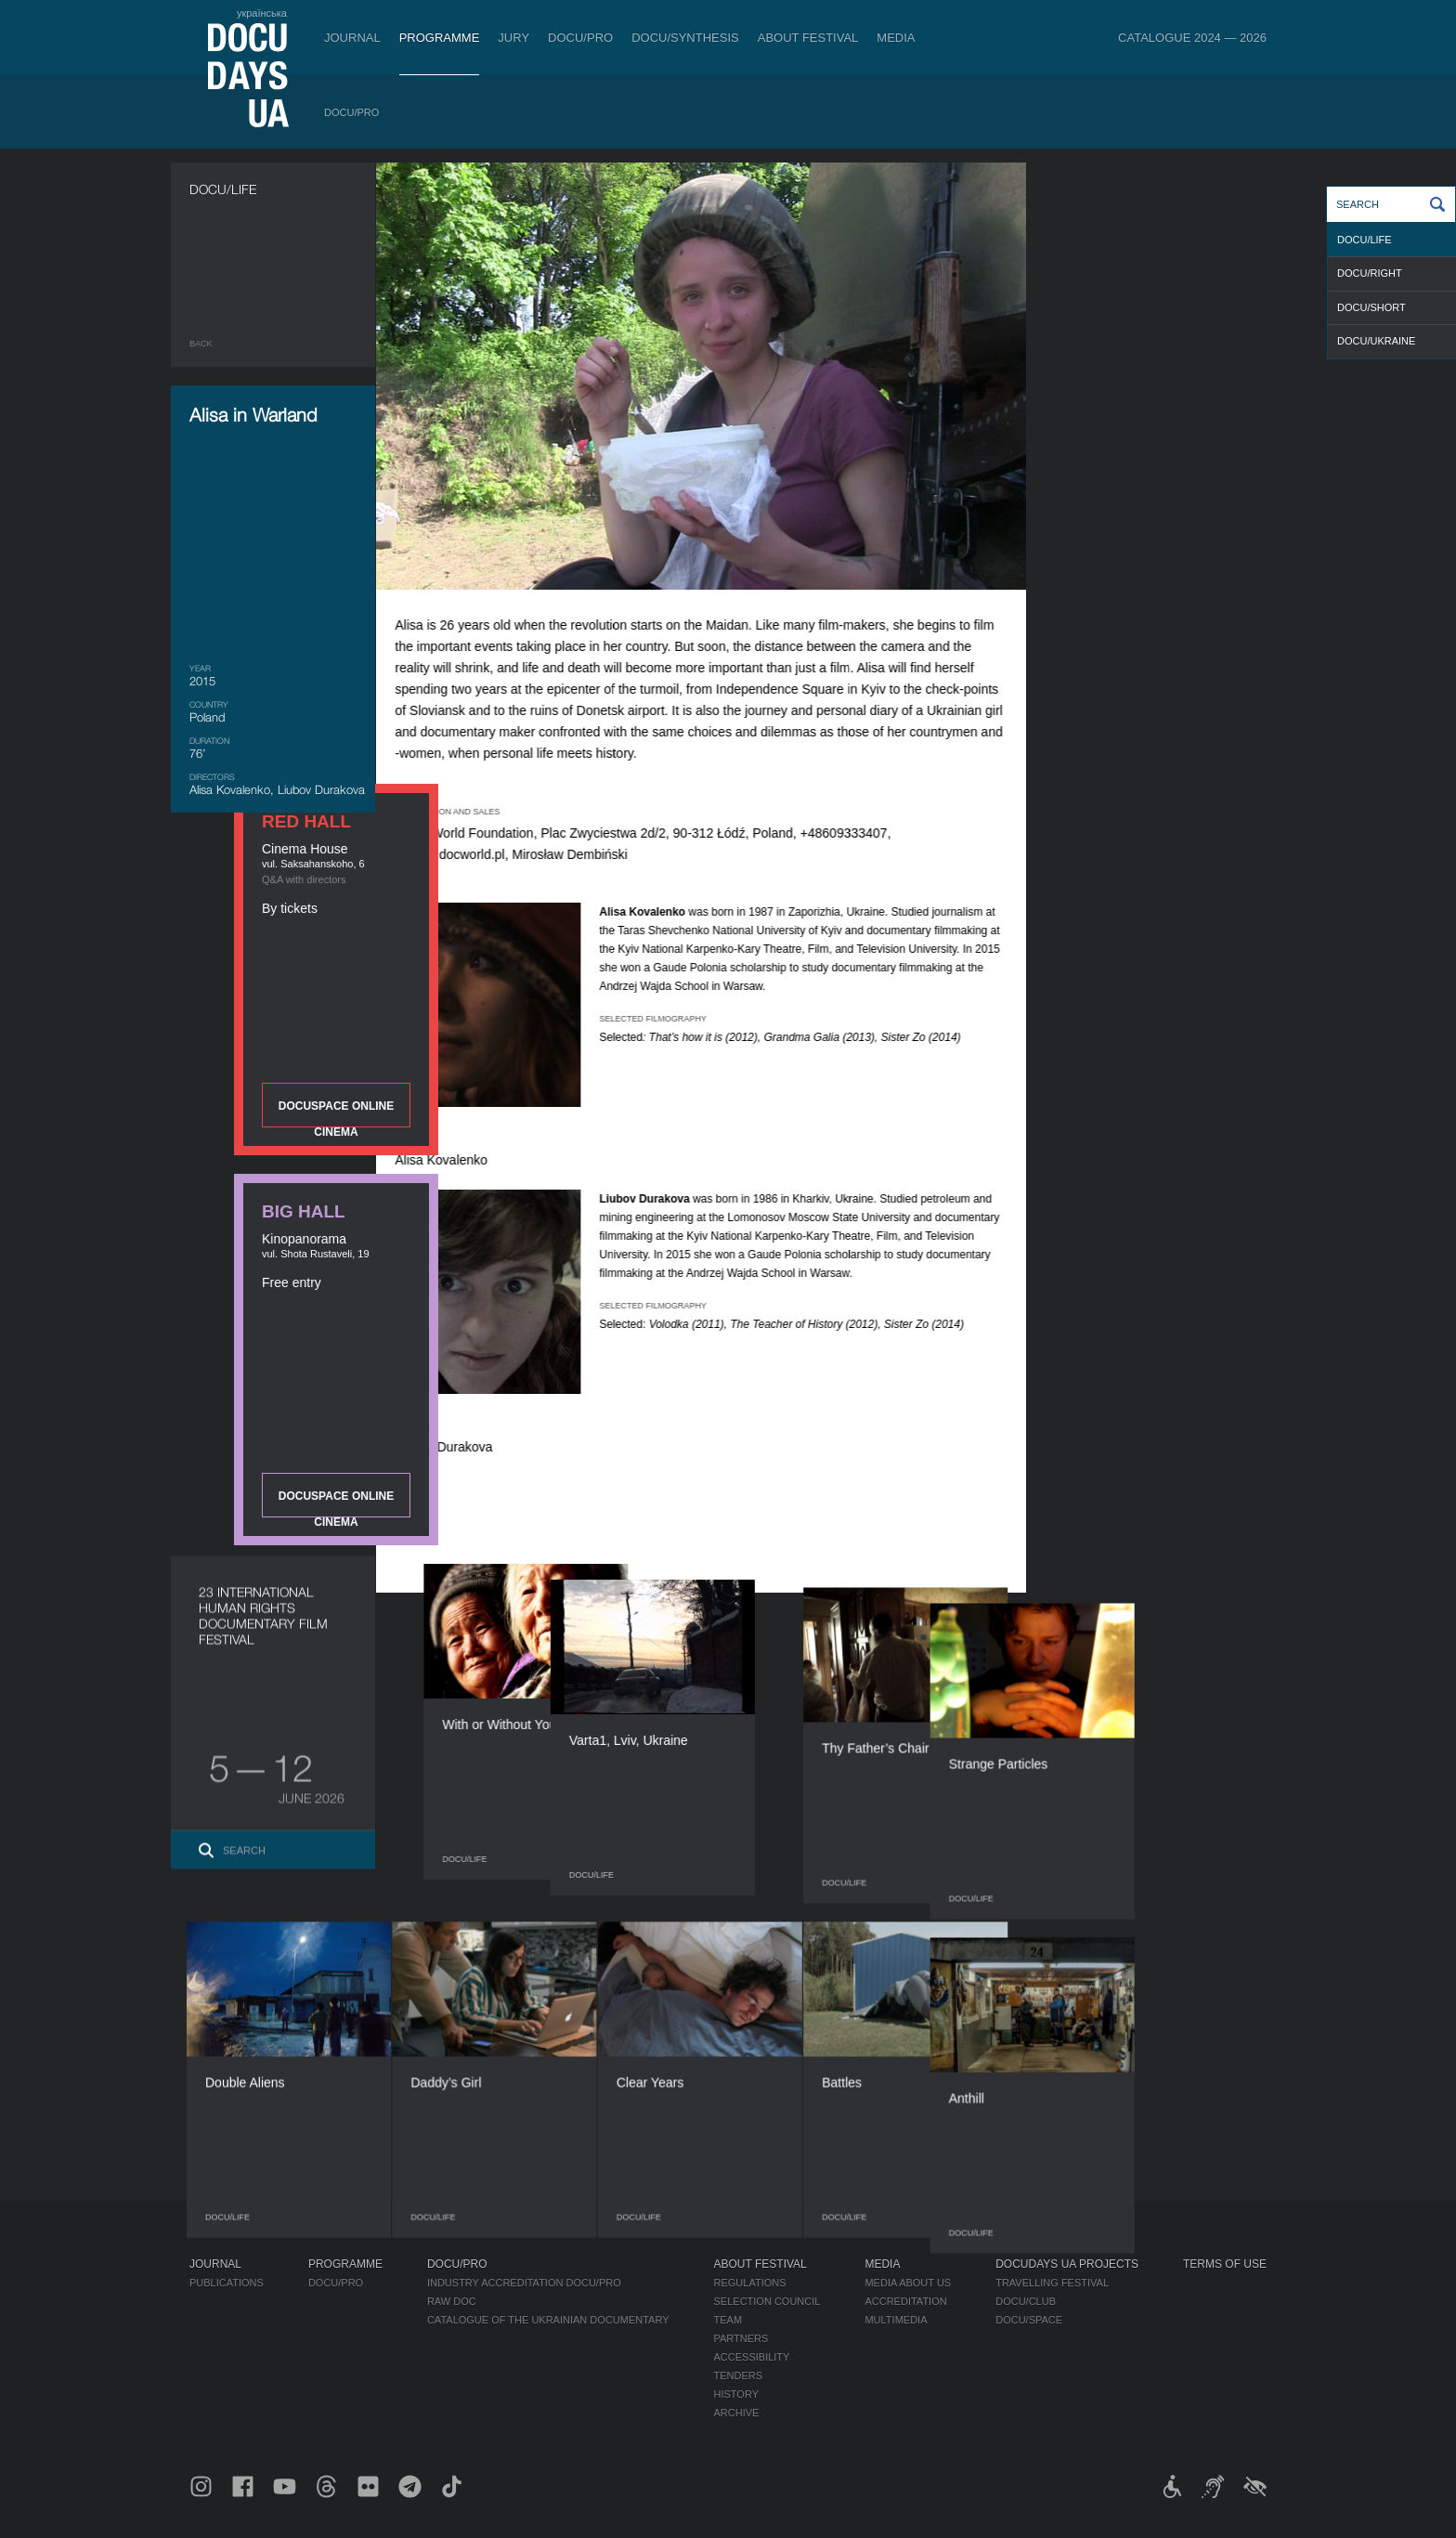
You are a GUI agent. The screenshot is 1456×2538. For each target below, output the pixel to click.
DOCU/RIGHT (1369, 273)
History (737, 2394)
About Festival (808, 38)
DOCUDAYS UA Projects (1066, 2264)
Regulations (750, 2282)
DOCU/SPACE (1028, 2319)
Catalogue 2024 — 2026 (1192, 38)
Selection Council (767, 2301)
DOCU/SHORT (1371, 307)
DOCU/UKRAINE (1376, 340)
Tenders (738, 2375)
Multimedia (895, 2319)
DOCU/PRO (580, 38)
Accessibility (752, 2356)
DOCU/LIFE (1364, 239)
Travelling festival (1052, 2282)
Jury (513, 38)
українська (262, 13)
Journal (352, 38)
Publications (226, 2282)
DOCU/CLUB (1025, 2301)
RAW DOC (451, 2301)
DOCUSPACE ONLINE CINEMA (1164, 492)
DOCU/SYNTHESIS (685, 38)
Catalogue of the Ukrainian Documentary (548, 2319)
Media (896, 38)
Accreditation (905, 2301)
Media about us (907, 2282)
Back (201, 343)
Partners (741, 2338)
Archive (737, 2412)
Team (728, 2319)
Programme (439, 38)
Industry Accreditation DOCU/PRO (524, 2282)
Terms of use (1225, 2264)
